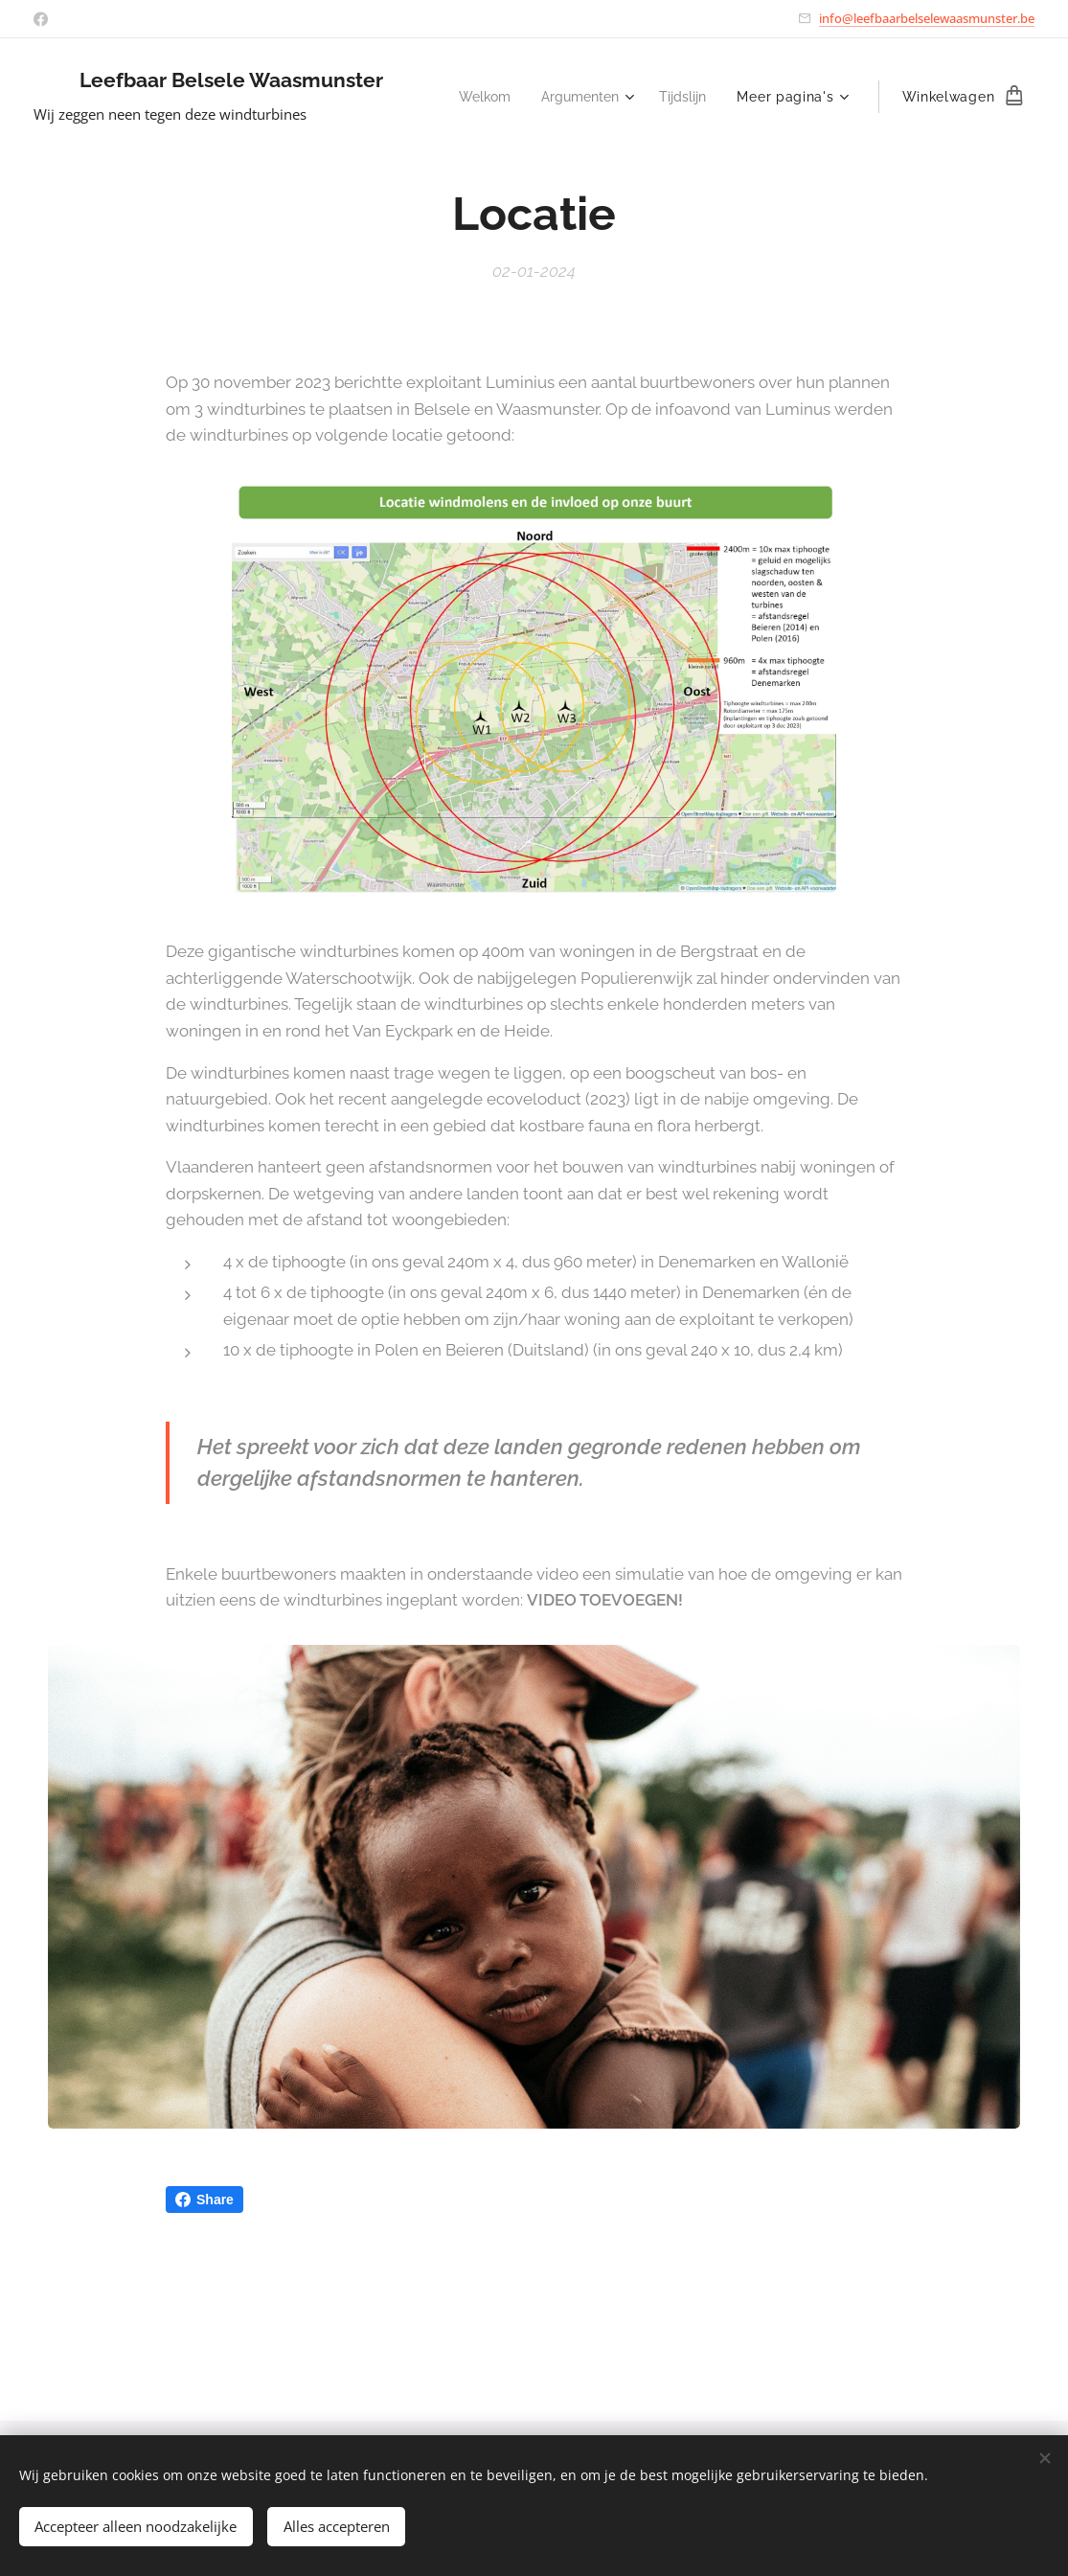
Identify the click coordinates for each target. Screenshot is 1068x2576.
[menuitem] (475, 97)
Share (204, 2199)
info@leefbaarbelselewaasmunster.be (926, 18)
